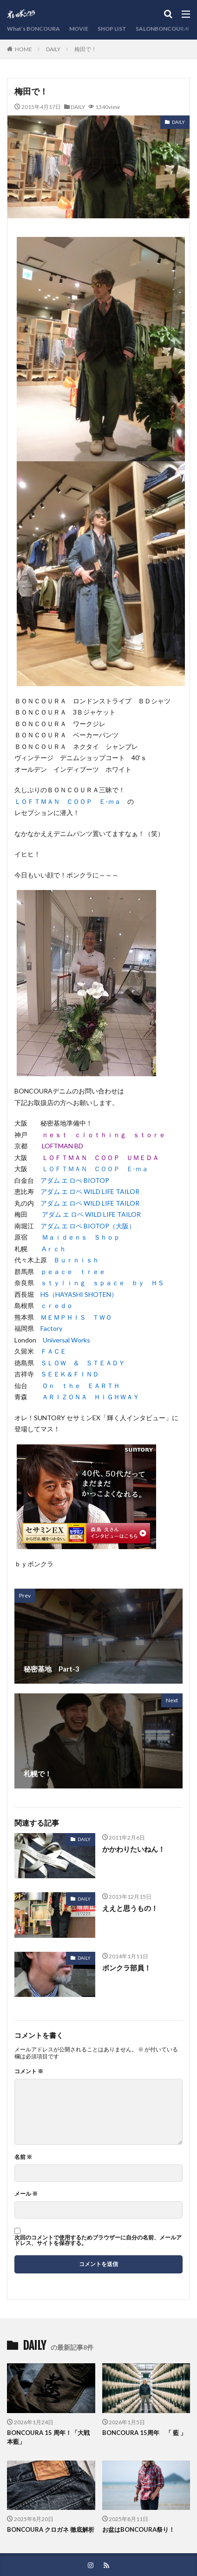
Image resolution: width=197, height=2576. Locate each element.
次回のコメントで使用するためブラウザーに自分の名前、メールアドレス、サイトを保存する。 (98, 2240)
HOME (23, 49)
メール (26, 2194)
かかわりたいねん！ (133, 1849)
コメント (28, 2071)
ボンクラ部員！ (126, 1967)
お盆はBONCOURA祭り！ (138, 2529)
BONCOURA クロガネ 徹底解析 (50, 2529)
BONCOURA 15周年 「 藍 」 (144, 2432)
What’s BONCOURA (33, 28)
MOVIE (78, 28)
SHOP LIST (112, 28)
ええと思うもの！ (130, 1908)
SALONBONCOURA (162, 28)
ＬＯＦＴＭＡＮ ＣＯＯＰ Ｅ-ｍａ (95, 1169)
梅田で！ (85, 49)
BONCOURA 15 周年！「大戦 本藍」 (48, 2437)
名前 (23, 2157)
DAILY (53, 49)
